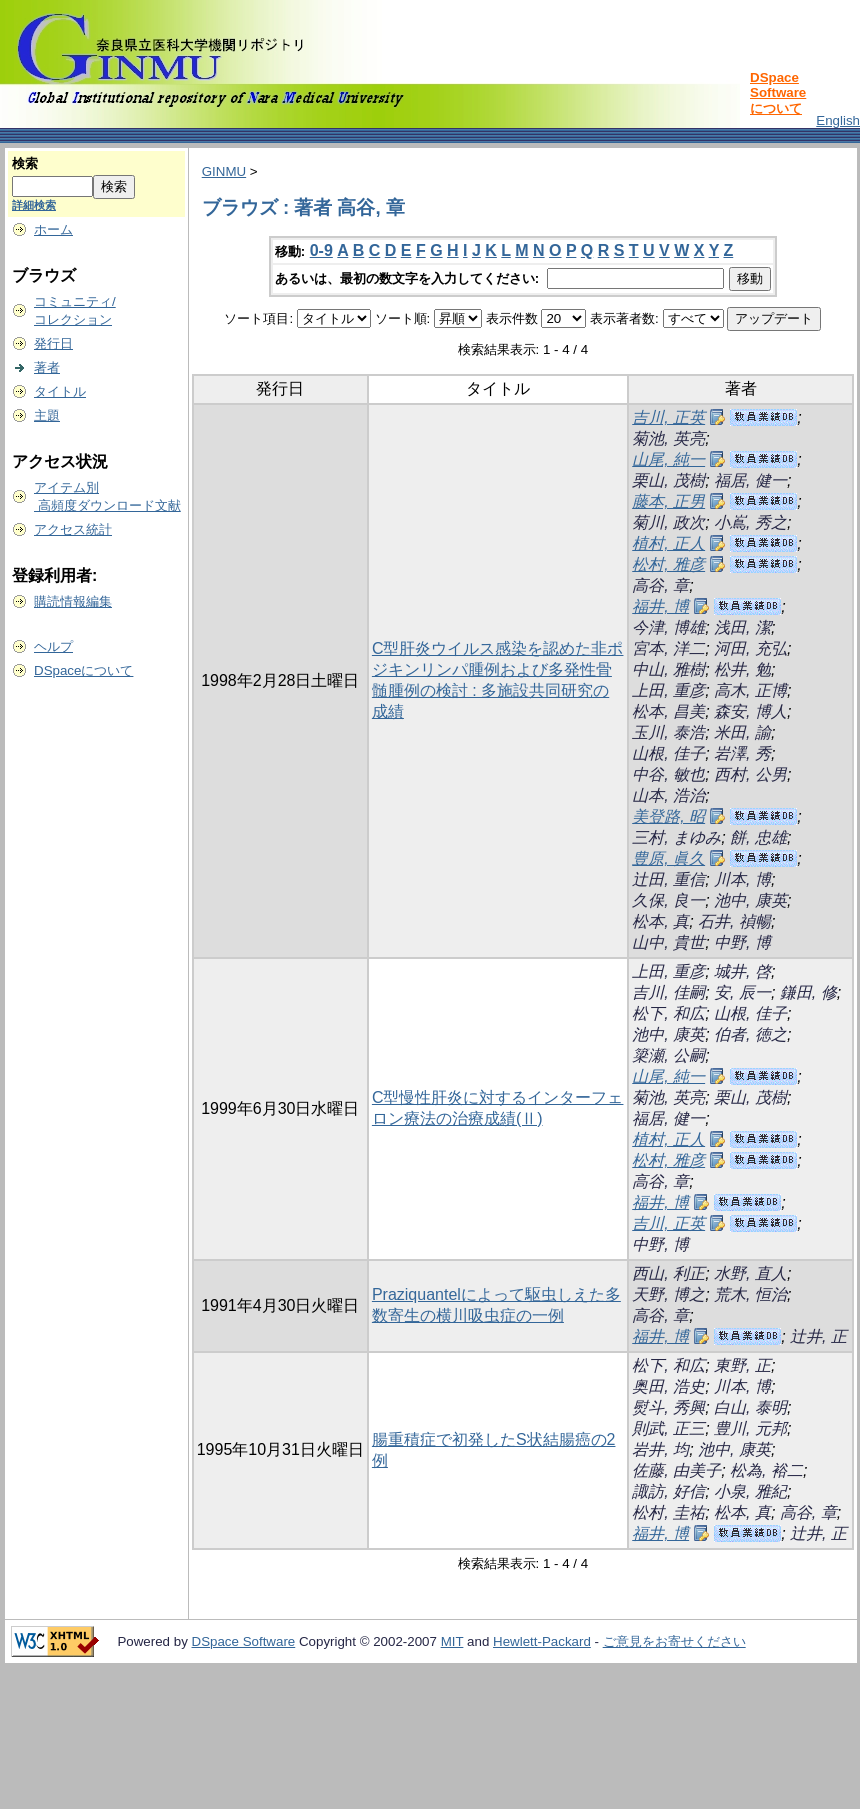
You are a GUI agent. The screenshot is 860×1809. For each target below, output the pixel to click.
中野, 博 (742, 942)
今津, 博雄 (668, 627)
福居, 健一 (750, 480)
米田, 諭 (742, 732)
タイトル (60, 391)
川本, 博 (742, 879)
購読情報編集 (73, 601)
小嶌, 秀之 (750, 522)
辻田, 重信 (668, 879)
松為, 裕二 (766, 1470)
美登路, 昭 (668, 816)
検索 (25, 163)
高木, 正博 (750, 690)
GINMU (224, 171)
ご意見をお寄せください (674, 1641)
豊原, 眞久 (668, 858)
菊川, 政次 (668, 522)
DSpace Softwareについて (778, 93)
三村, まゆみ (676, 837)
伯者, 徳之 (750, 1034)
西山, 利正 (668, 1273)
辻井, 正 (818, 1336)
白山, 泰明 (750, 1407)
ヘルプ (53, 646)
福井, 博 (660, 606)
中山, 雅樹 (668, 669)
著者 (47, 367)
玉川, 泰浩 (668, 732)
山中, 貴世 (668, 942)
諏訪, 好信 (668, 1491)
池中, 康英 (750, 900)
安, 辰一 (742, 992)
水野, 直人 (750, 1273)
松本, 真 (660, 921)
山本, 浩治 (668, 795)
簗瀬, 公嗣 (668, 1055)
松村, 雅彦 (668, 564)
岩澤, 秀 (742, 753)
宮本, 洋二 (668, 648)
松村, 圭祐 (668, 1512)
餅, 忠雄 (758, 837)
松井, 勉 (742, 669)
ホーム (53, 229)
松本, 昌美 (668, 711)
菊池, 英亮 (668, 438)
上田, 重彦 (668, 690)
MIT (452, 1641)
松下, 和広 (668, 1013)
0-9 (321, 250)
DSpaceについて (83, 670)
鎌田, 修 (808, 992)
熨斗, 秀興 (668, 1407)
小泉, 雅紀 (750, 1491)
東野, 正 (742, 1365)
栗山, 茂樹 (668, 480)
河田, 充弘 (750, 648)
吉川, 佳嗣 (668, 992)
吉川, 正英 (668, 417)
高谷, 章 (660, 585)
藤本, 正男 (668, 501)
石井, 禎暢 (734, 921)
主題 (47, 415)
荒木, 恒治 (750, 1294)
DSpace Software (244, 1641)
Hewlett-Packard (542, 1641)
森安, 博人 (750, 711)
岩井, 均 (660, 1449)
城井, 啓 (742, 971)
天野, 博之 (668, 1294)
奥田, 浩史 (668, 1386)
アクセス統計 (73, 529)
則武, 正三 (668, 1428)
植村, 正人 (668, 543)
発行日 (53, 343)
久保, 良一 (668, 900)
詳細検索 (34, 205)
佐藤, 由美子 (676, 1470)
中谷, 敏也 (668, 774)
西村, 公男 (750, 774)
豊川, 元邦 (750, 1428)
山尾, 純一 (668, 459)
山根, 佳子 (668, 753)
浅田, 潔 (742, 627)
